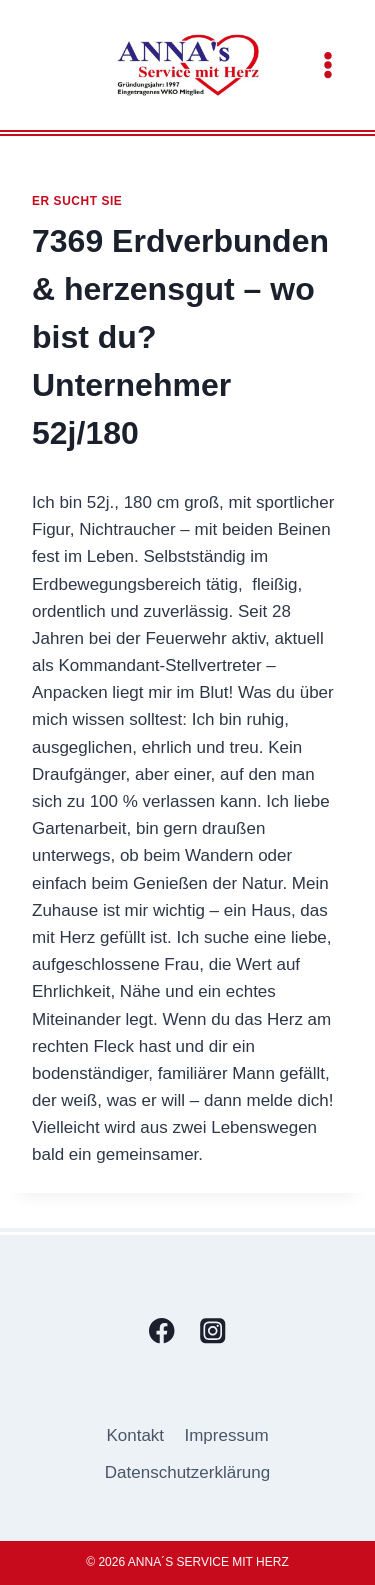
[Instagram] (213, 1331)
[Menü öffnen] (327, 64)
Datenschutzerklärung (187, 1472)
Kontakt (135, 1435)
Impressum (226, 1435)
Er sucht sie (77, 201)
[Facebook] (162, 1331)
